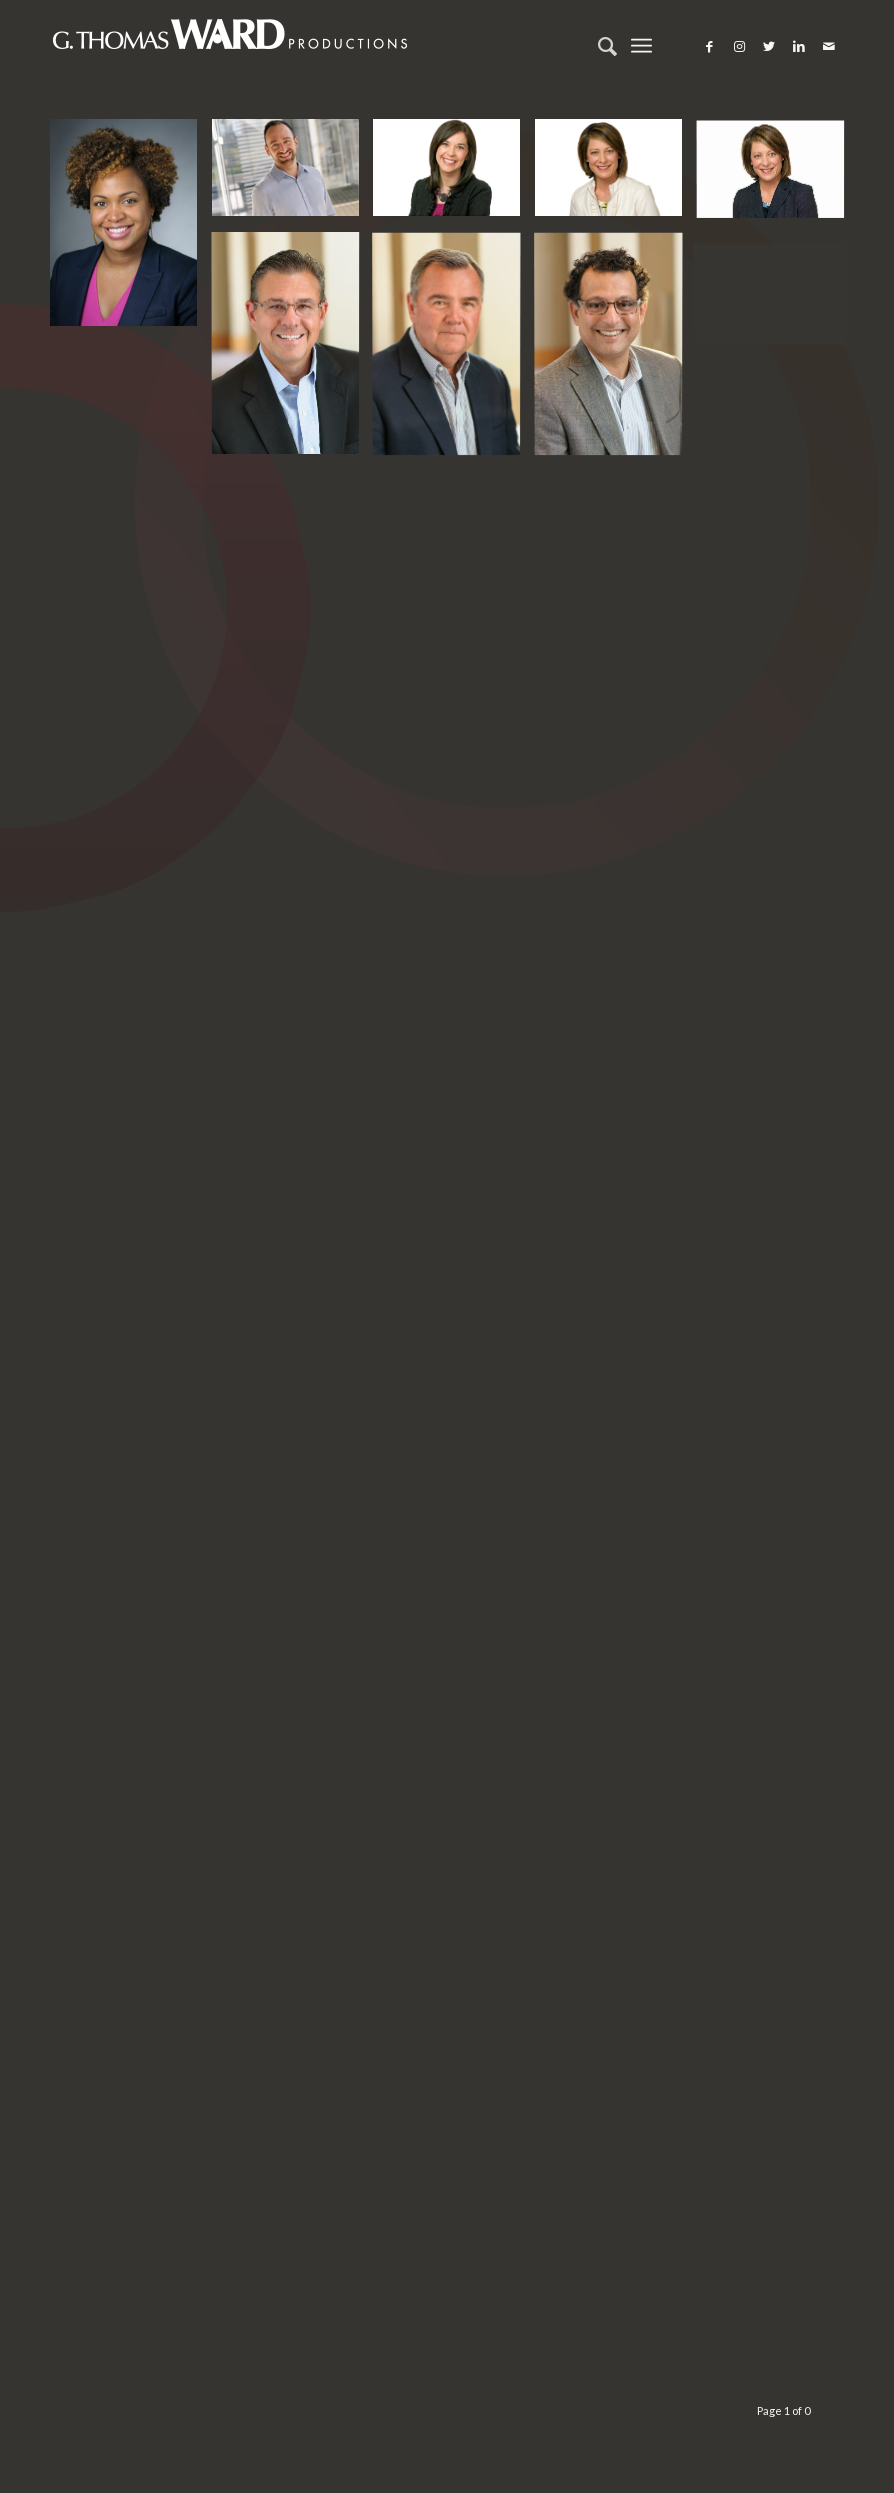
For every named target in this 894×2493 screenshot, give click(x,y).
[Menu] (641, 46)
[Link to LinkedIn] (799, 46)
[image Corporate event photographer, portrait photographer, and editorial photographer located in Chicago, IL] (293, 349)
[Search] (597, 46)
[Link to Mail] (829, 46)
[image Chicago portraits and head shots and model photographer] (131, 230)
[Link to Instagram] (739, 46)
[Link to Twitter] (769, 46)
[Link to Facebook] (709, 46)
